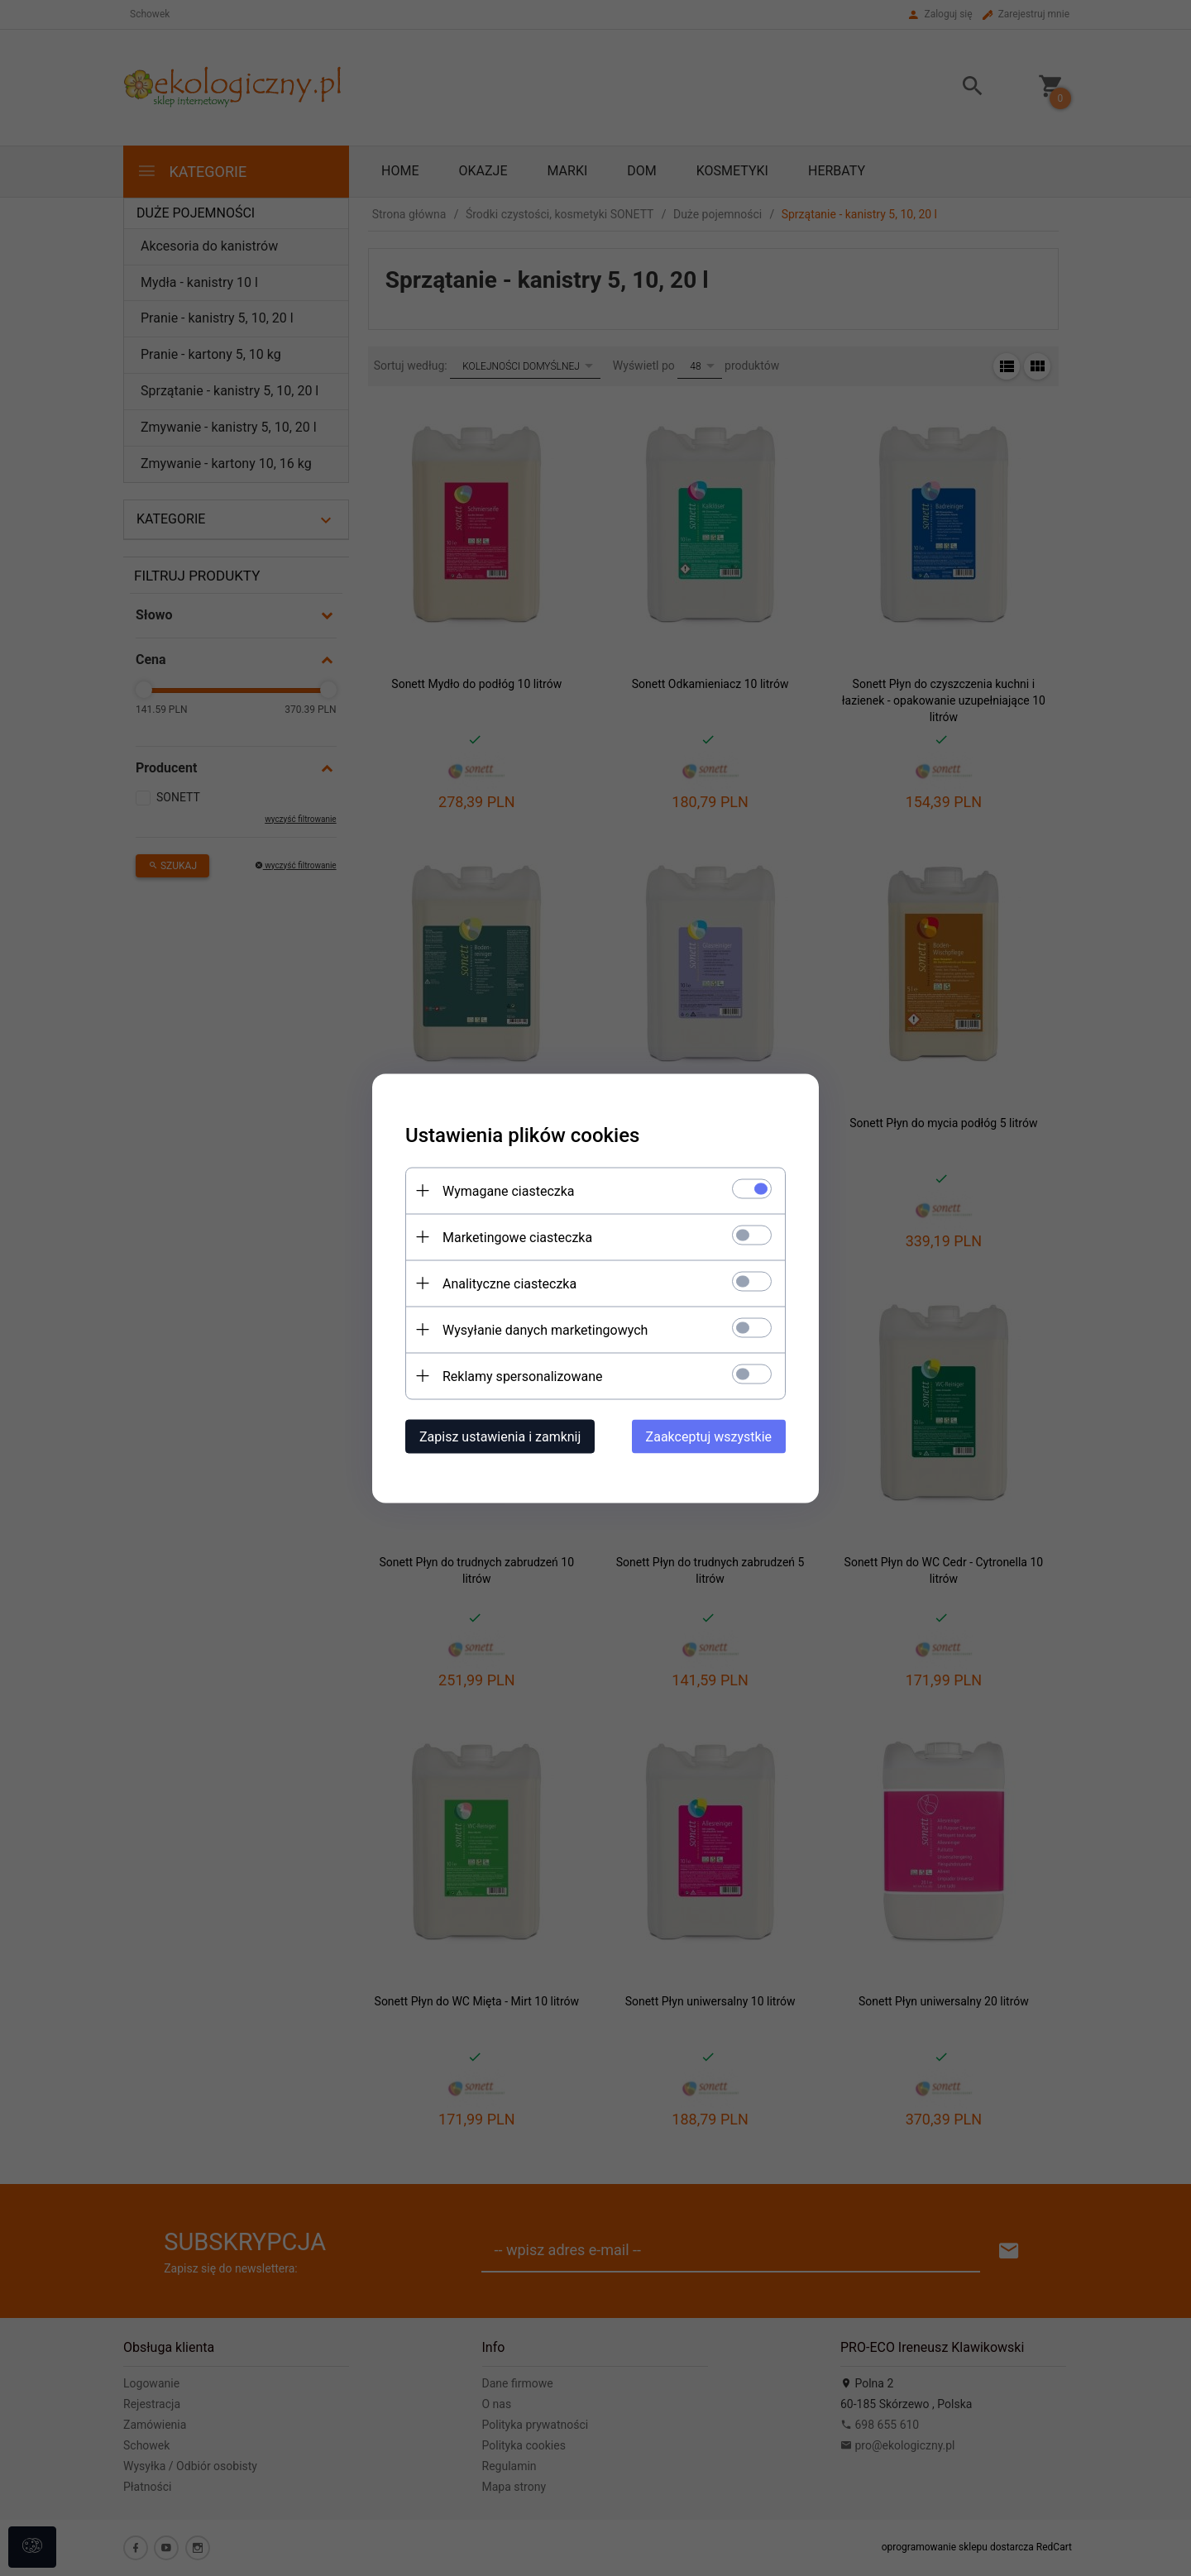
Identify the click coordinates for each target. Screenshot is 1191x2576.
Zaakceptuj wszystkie (709, 1436)
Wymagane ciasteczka (508, 1190)
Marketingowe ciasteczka (517, 1237)
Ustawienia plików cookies (522, 1134)
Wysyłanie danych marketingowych (545, 1329)
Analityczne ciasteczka (509, 1283)
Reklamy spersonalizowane (522, 1376)
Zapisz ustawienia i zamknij (500, 1436)
